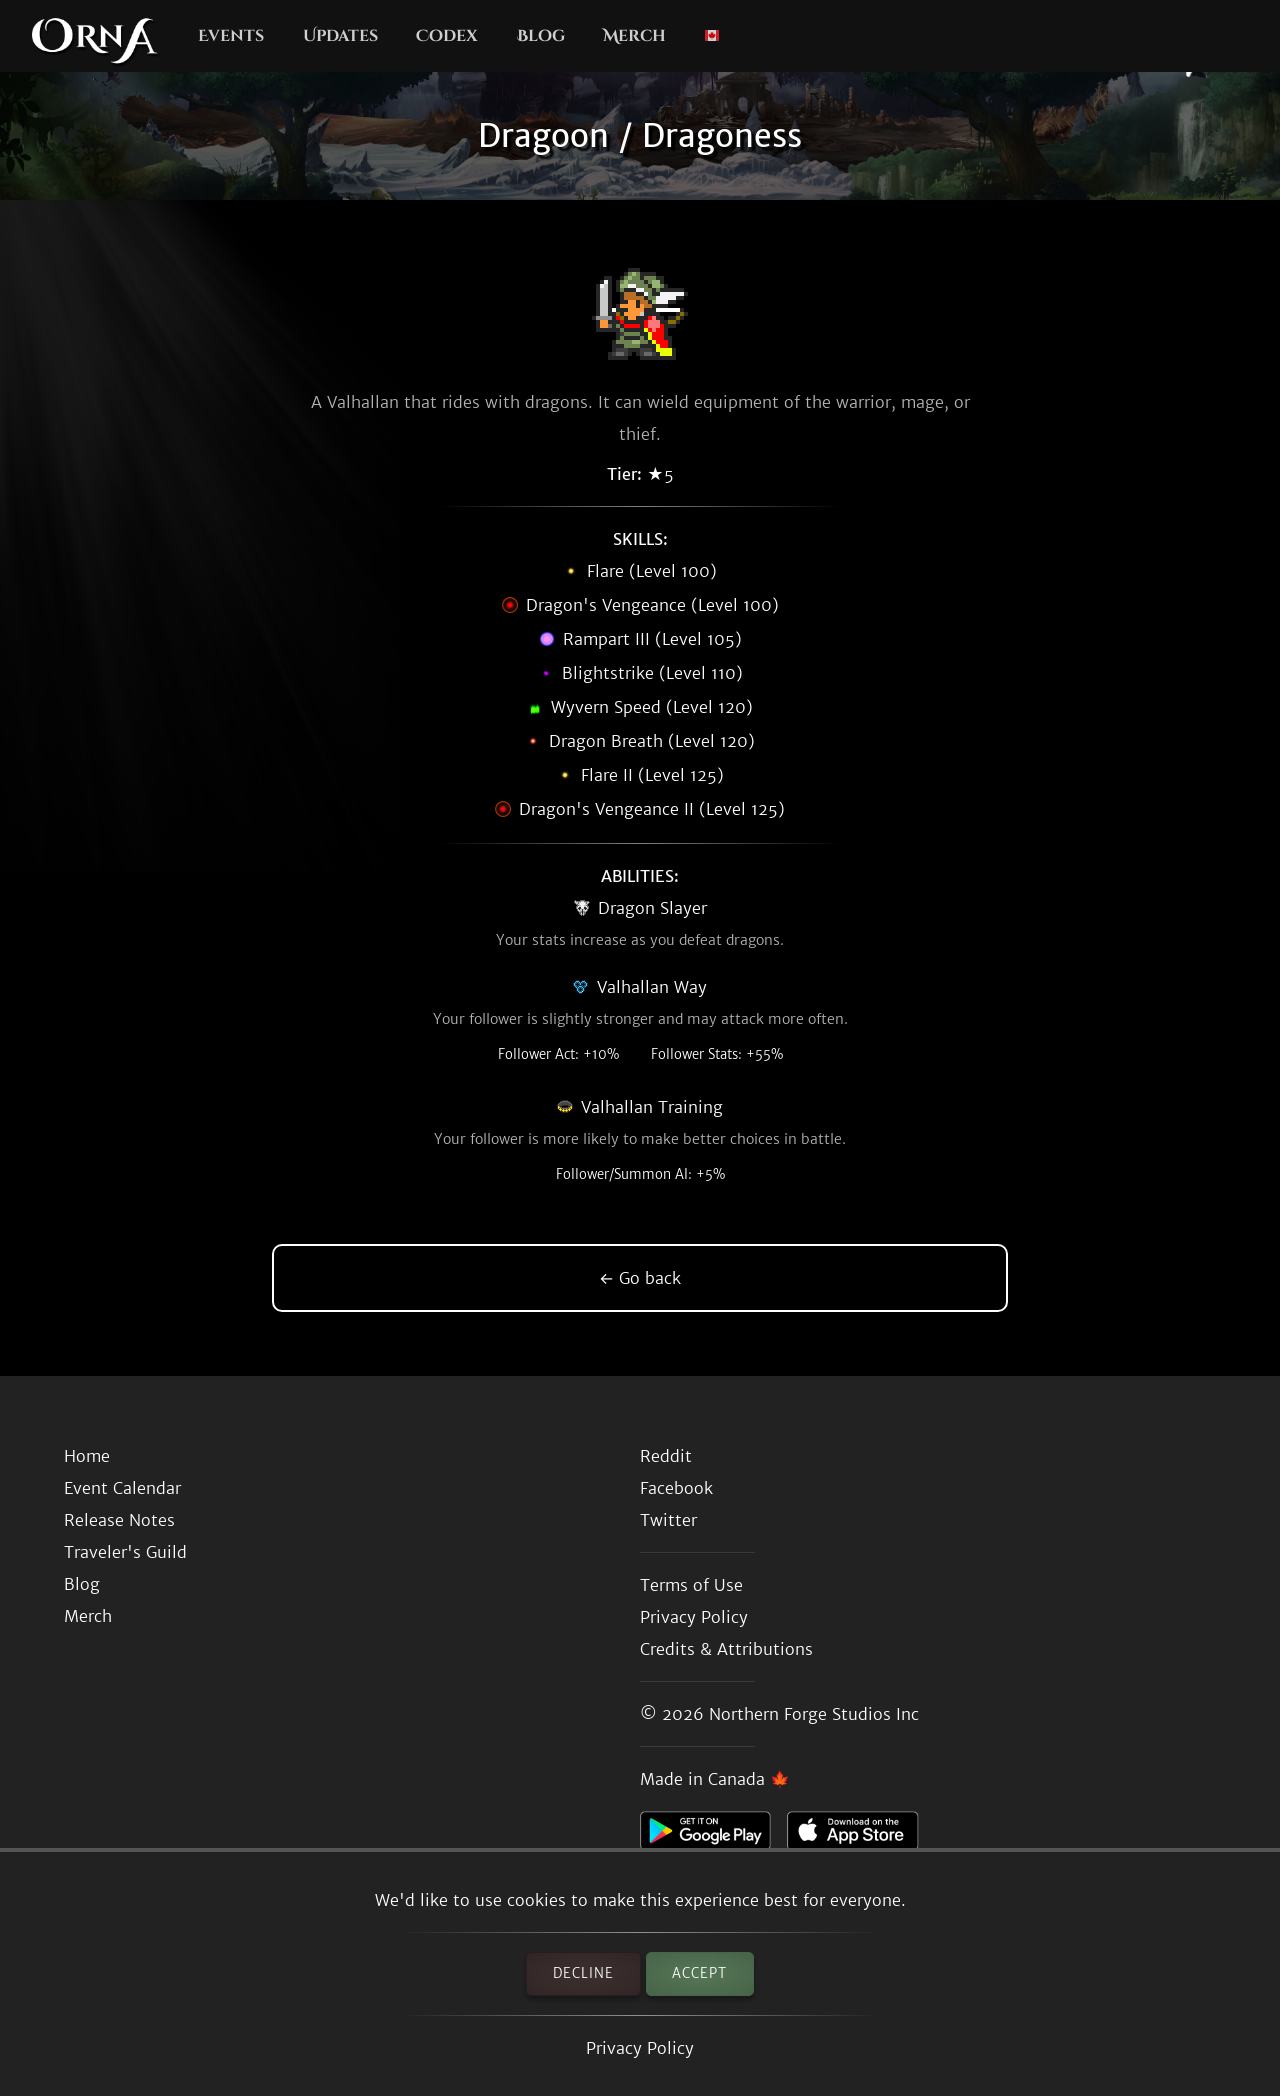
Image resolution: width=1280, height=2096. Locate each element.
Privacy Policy (640, 2048)
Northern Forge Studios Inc (814, 1714)
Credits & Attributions (726, 1649)
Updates (340, 36)
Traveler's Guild (125, 1552)
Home (87, 1456)
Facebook (676, 1488)
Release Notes (119, 1520)
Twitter (668, 1520)
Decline (583, 1973)
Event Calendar (122, 1488)
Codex (447, 36)
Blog (541, 36)
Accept (699, 1973)
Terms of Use (691, 1585)
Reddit (666, 1456)
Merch (634, 36)
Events (231, 36)
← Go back (640, 1278)
